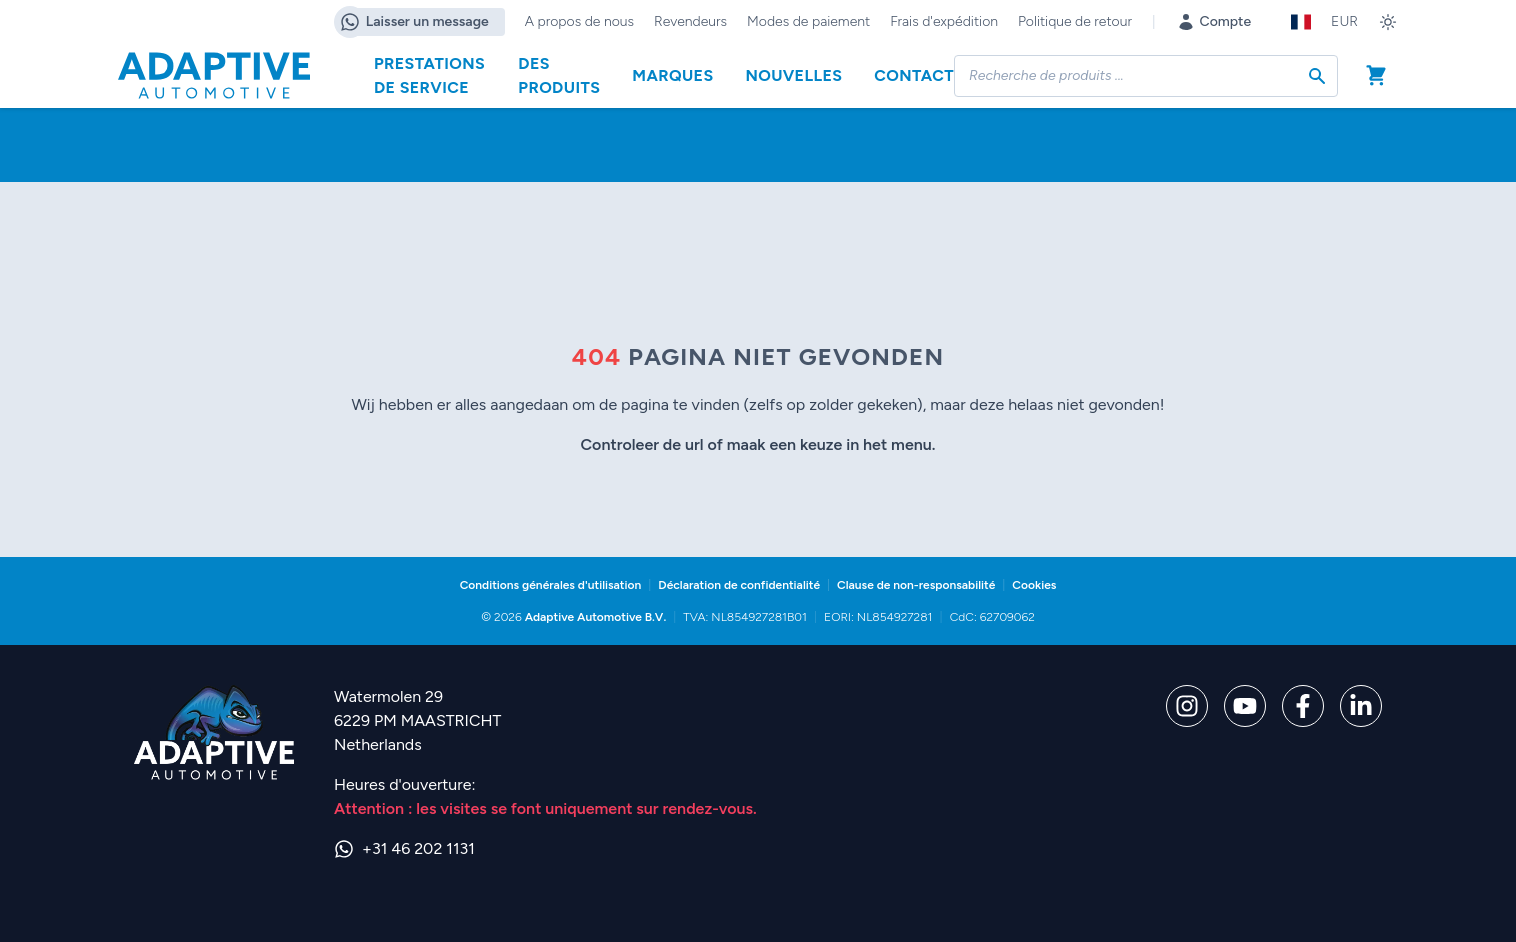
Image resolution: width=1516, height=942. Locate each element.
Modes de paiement (808, 21)
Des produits (559, 75)
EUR (1344, 21)
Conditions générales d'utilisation (551, 585)
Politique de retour (1075, 21)
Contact (914, 75)
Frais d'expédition (944, 21)
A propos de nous (579, 21)
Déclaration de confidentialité (739, 585)
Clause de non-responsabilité (916, 585)
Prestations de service (429, 75)
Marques (672, 75)
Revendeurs (690, 21)
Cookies (1034, 585)
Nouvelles (794, 75)
